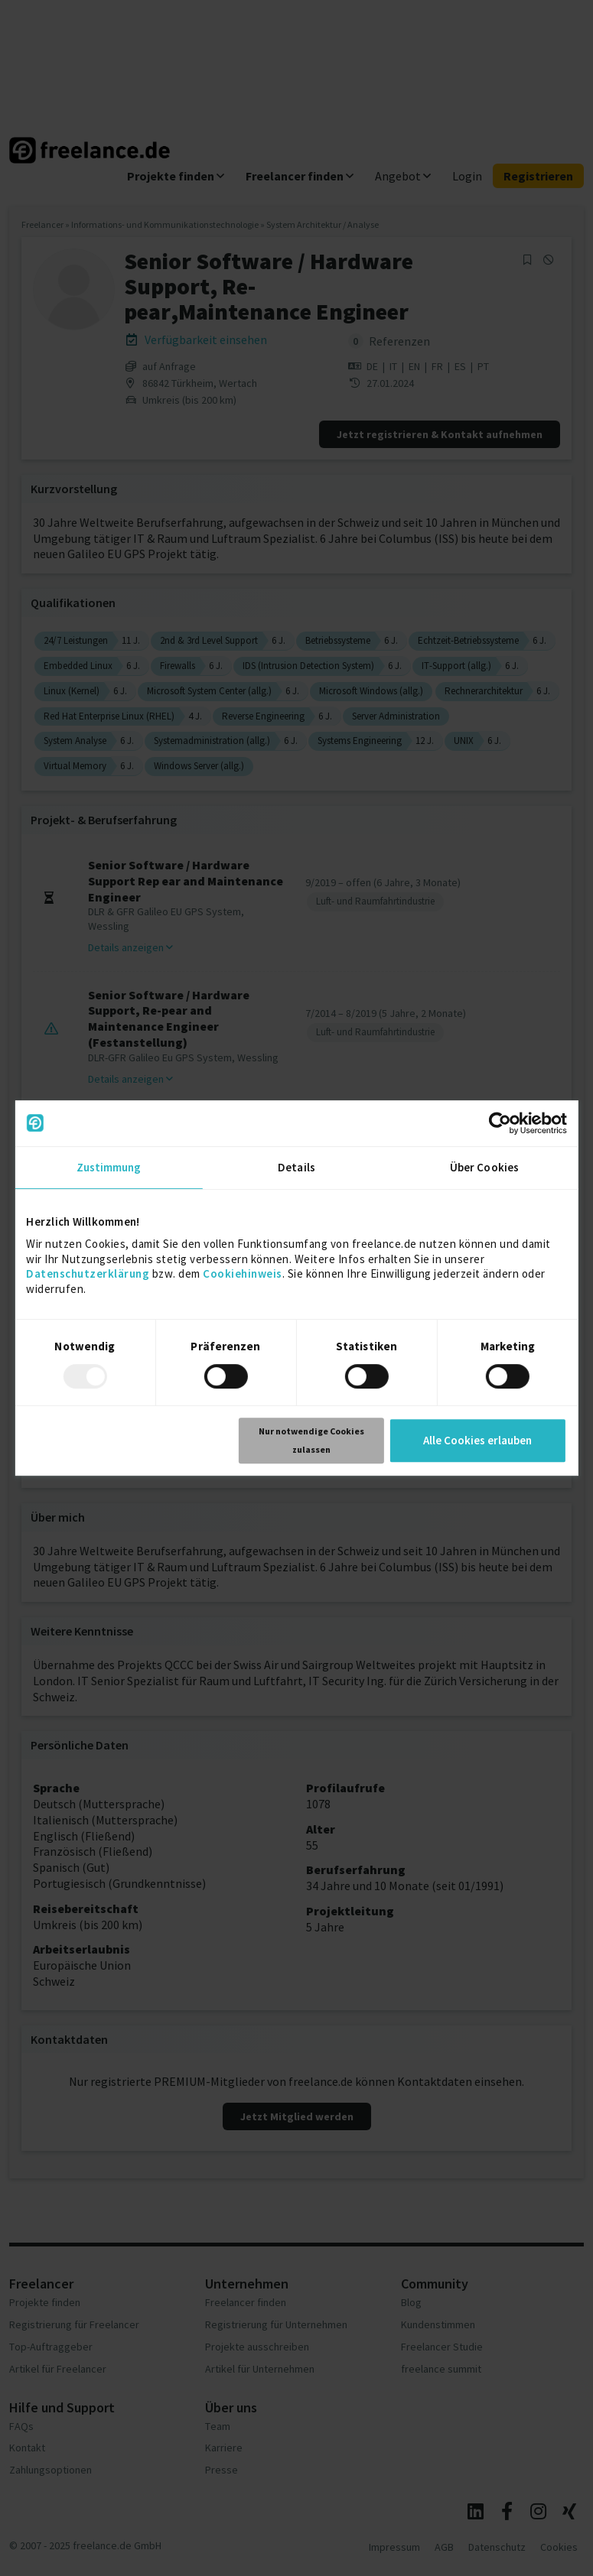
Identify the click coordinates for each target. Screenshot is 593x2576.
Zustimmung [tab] (109, 1167)
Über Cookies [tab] (484, 1167)
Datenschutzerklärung (87, 1273)
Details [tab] (296, 1167)
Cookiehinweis (242, 1273)
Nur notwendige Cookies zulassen (311, 1440)
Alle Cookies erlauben (477, 1440)
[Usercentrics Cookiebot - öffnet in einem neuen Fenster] (500, 1123)
